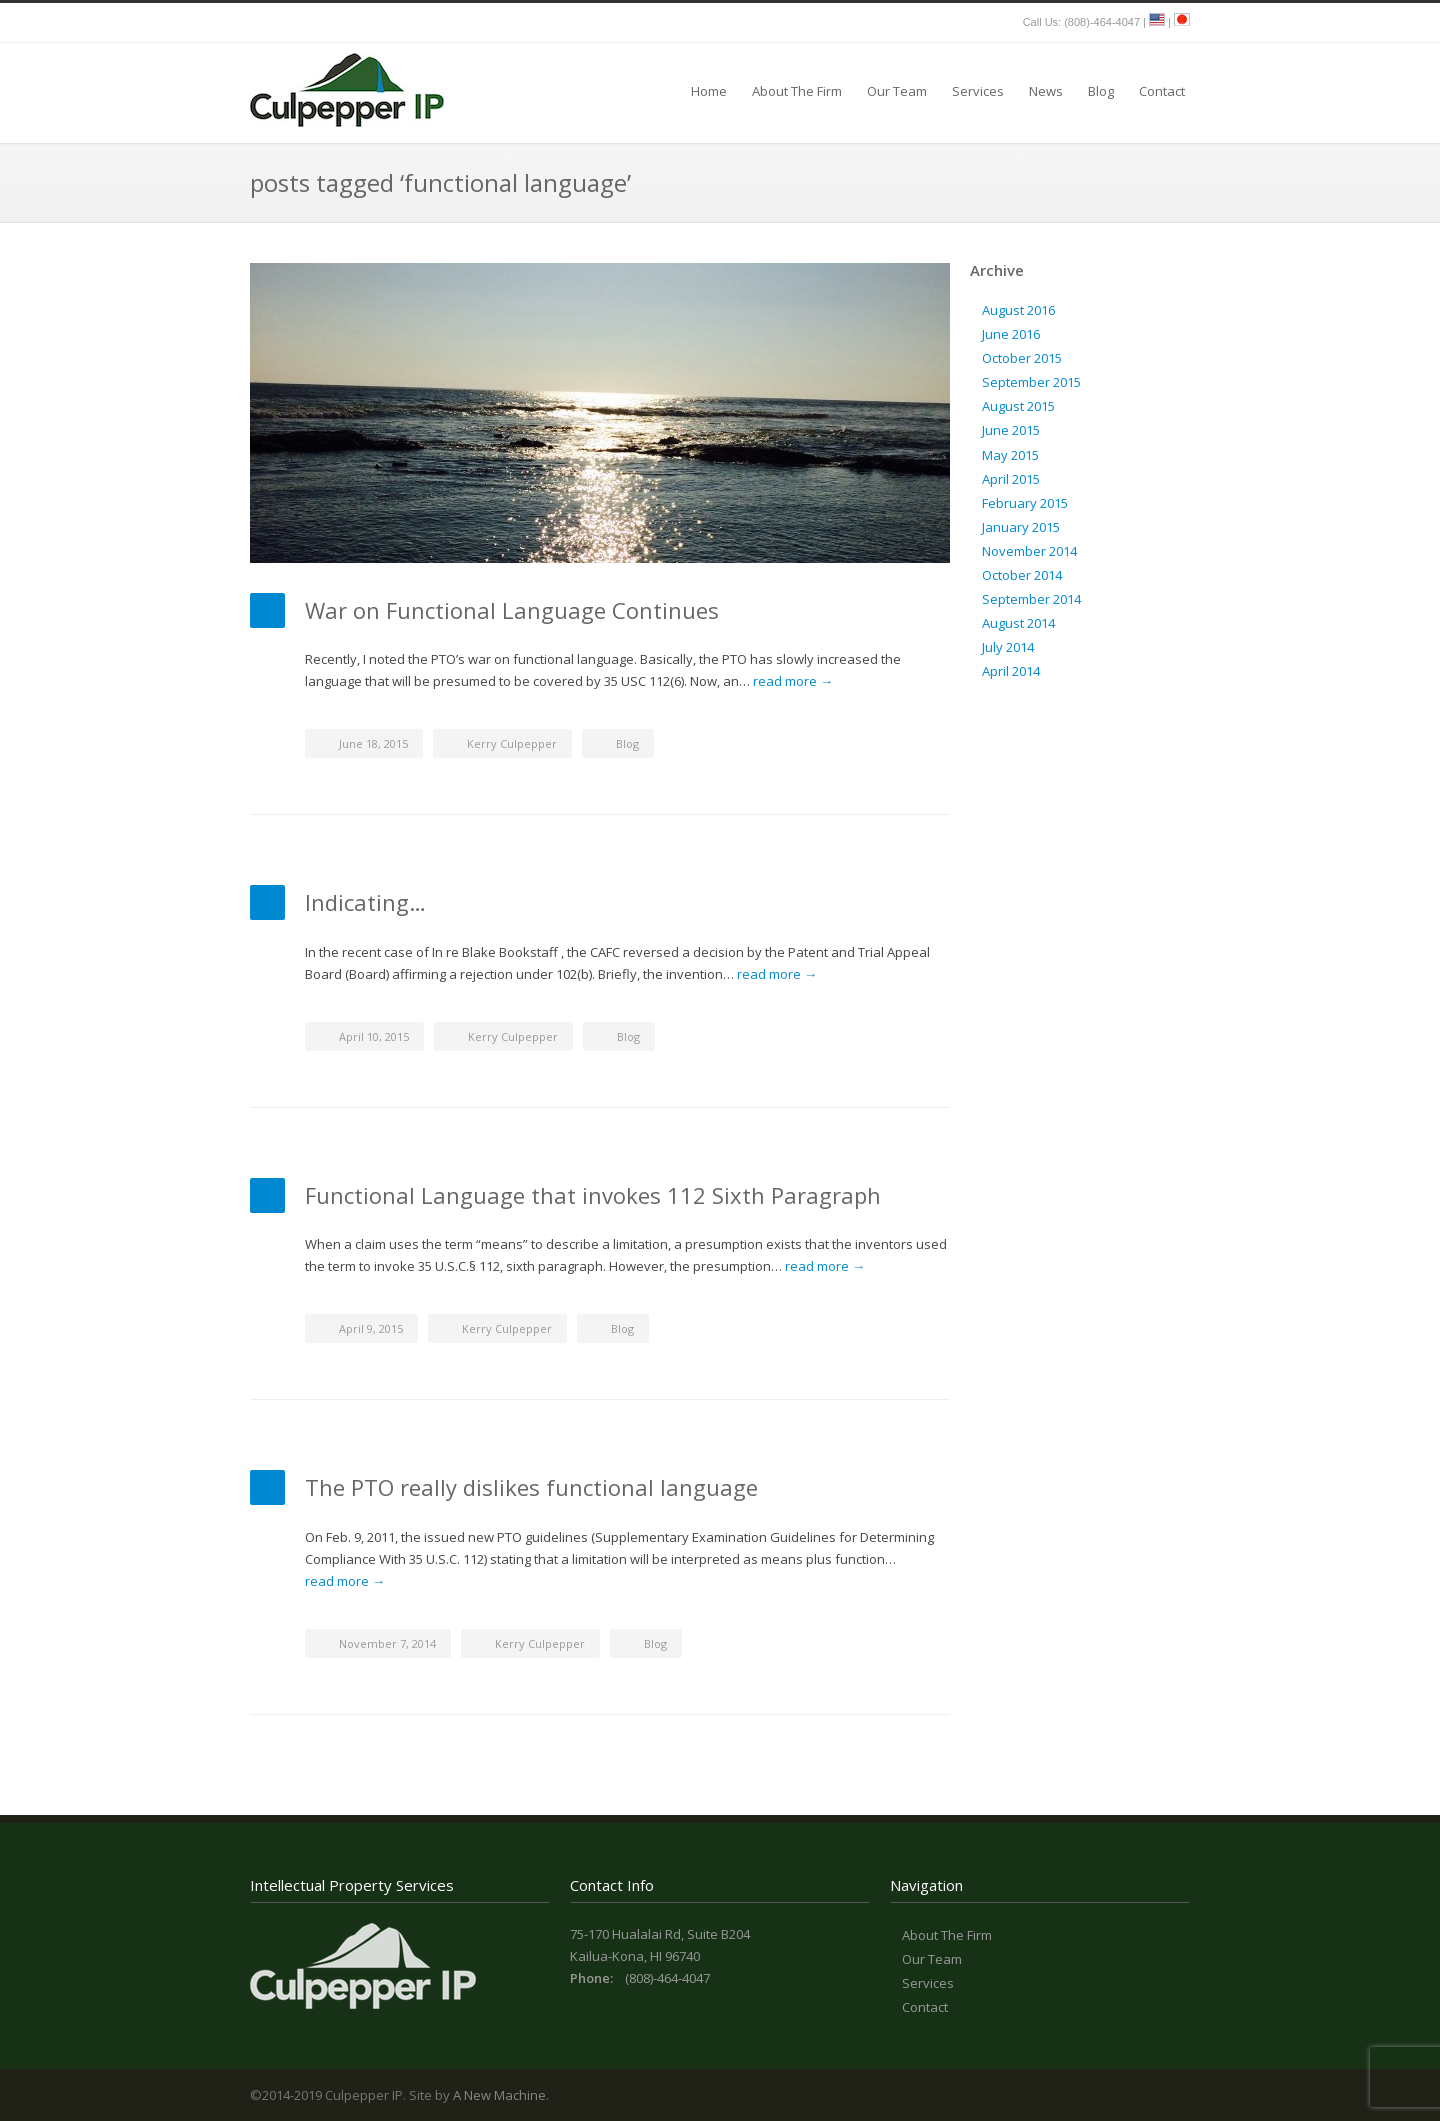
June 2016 (1011, 334)
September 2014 (1031, 599)
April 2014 (1011, 671)
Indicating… (365, 902)
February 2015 (1025, 503)
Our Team (897, 91)
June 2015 (1011, 430)
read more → (793, 681)
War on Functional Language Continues (512, 610)
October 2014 (1022, 575)
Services (978, 91)
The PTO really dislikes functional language (531, 1487)
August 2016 (1018, 310)
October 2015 (1022, 358)
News (1046, 91)
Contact (1162, 91)
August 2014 (1018, 623)
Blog (1101, 91)
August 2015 (1018, 406)
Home (709, 91)
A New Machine (499, 2095)
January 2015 (1021, 527)
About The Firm (797, 91)
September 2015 (1031, 382)
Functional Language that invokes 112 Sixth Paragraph (593, 1195)
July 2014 (1008, 647)
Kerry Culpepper (512, 743)
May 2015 (1010, 455)
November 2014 (1029, 551)
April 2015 (1011, 479)
